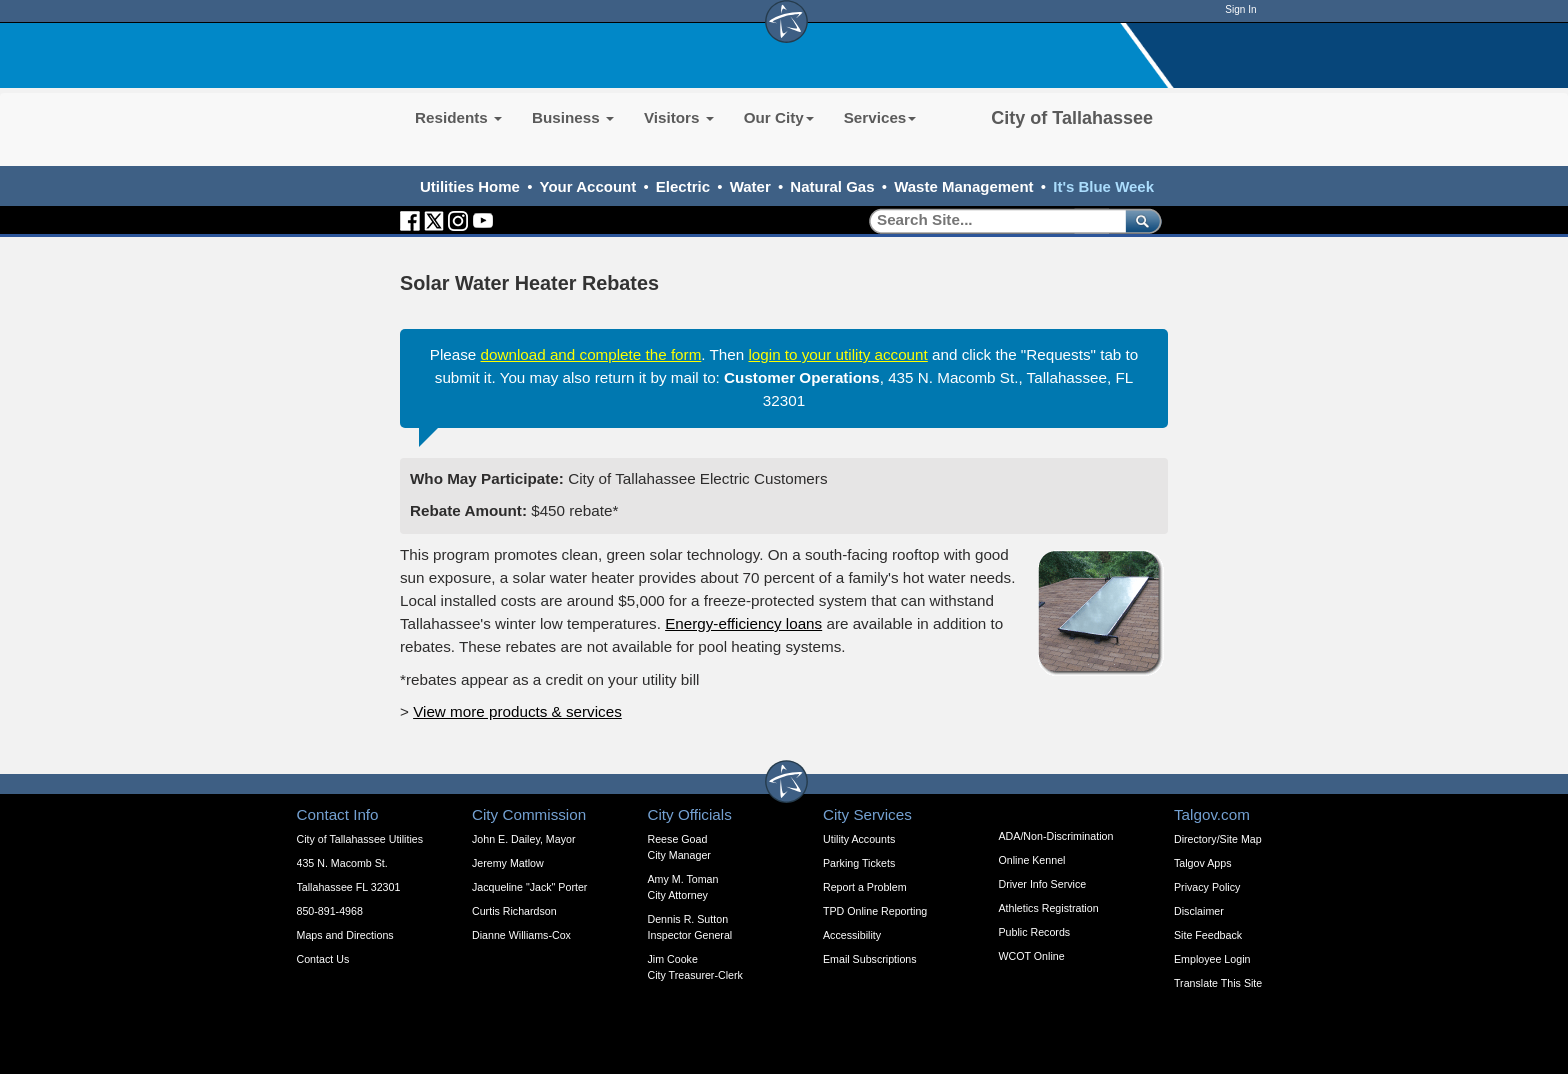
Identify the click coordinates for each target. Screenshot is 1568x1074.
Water (750, 186)
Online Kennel (1032, 860)
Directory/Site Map (1218, 839)
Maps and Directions (345, 935)
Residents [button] (458, 117)
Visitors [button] (679, 117)
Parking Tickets (859, 863)
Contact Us (323, 959)
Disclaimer (1199, 911)
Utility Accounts (859, 839)
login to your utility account (837, 354)
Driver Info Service (1043, 884)
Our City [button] (779, 117)
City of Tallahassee (1072, 118)
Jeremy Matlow (508, 863)
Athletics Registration (1049, 908)
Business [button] (573, 117)
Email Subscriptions (870, 959)
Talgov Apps (1202, 863)
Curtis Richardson (514, 911)
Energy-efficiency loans (743, 623)
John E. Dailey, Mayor (523, 839)
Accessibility (852, 935)
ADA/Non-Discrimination (1056, 836)
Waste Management (963, 186)
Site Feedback (1208, 935)
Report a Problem (865, 887)
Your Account (588, 186)
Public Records (1035, 932)
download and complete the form (591, 354)
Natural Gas (832, 186)
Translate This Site (1218, 983)
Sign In (1240, 9)
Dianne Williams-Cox (521, 935)
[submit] (1139, 220)
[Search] (990, 220)
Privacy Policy (1207, 887)
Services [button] (880, 117)
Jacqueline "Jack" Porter (529, 887)
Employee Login (1212, 959)
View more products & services (517, 711)
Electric (683, 186)
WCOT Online (1032, 956)
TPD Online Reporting (875, 911)
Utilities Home (470, 186)
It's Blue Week (1103, 186)
